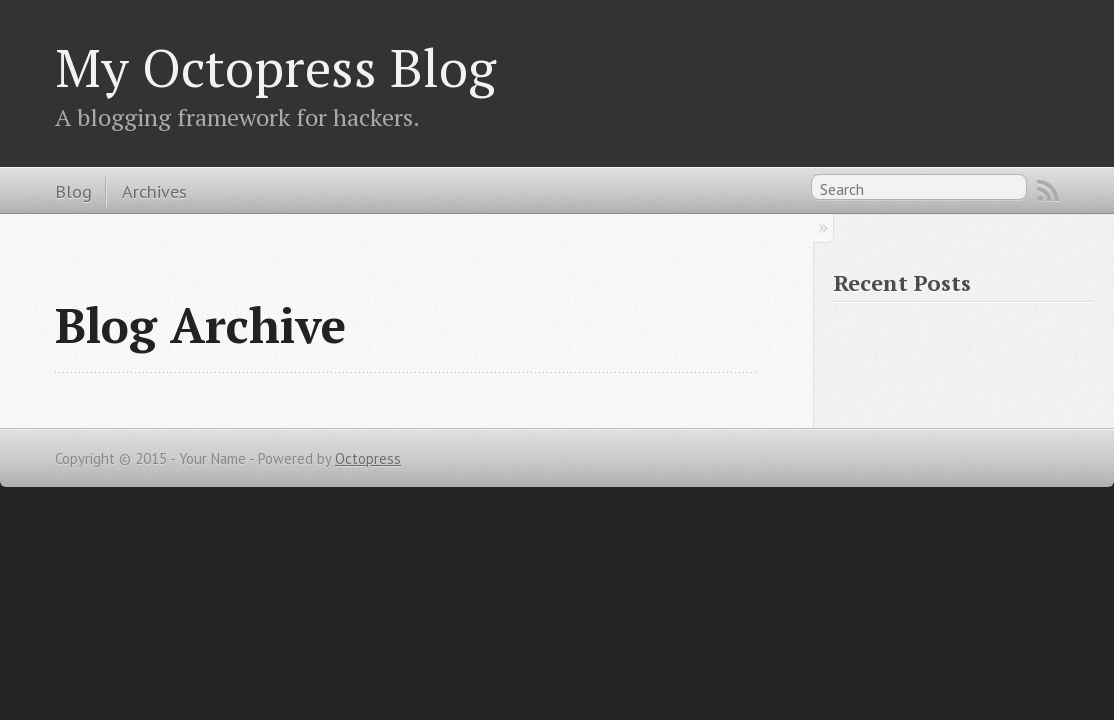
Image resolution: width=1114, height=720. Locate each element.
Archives (154, 191)
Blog (73, 191)
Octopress (368, 458)
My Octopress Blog (275, 67)
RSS (1048, 191)
